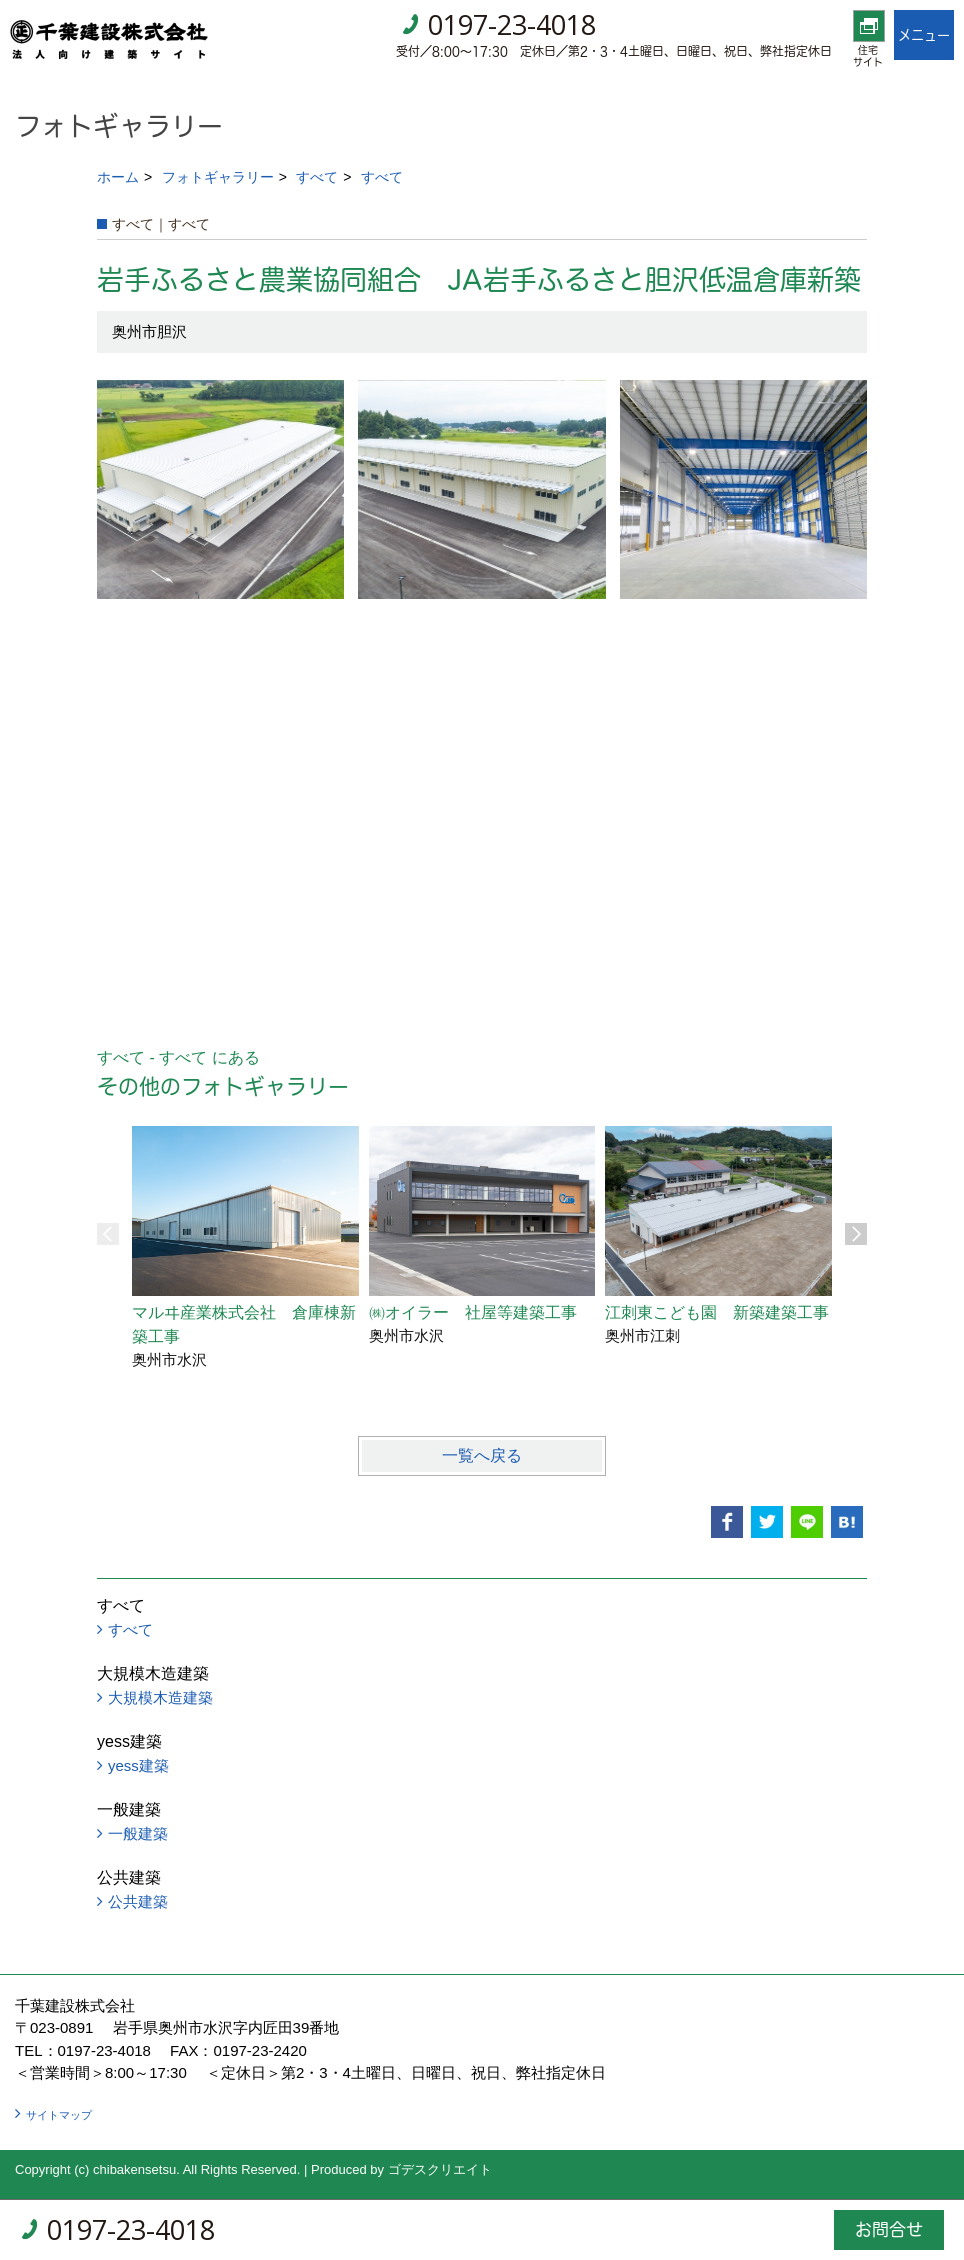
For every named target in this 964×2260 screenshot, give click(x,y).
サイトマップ (59, 2115)
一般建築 (138, 1833)
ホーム (118, 177)
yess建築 (138, 1765)
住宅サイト (868, 56)
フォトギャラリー (218, 177)
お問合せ (889, 2229)
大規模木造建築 (160, 1697)
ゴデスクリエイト (440, 2169)
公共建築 (138, 1901)
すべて (317, 177)
